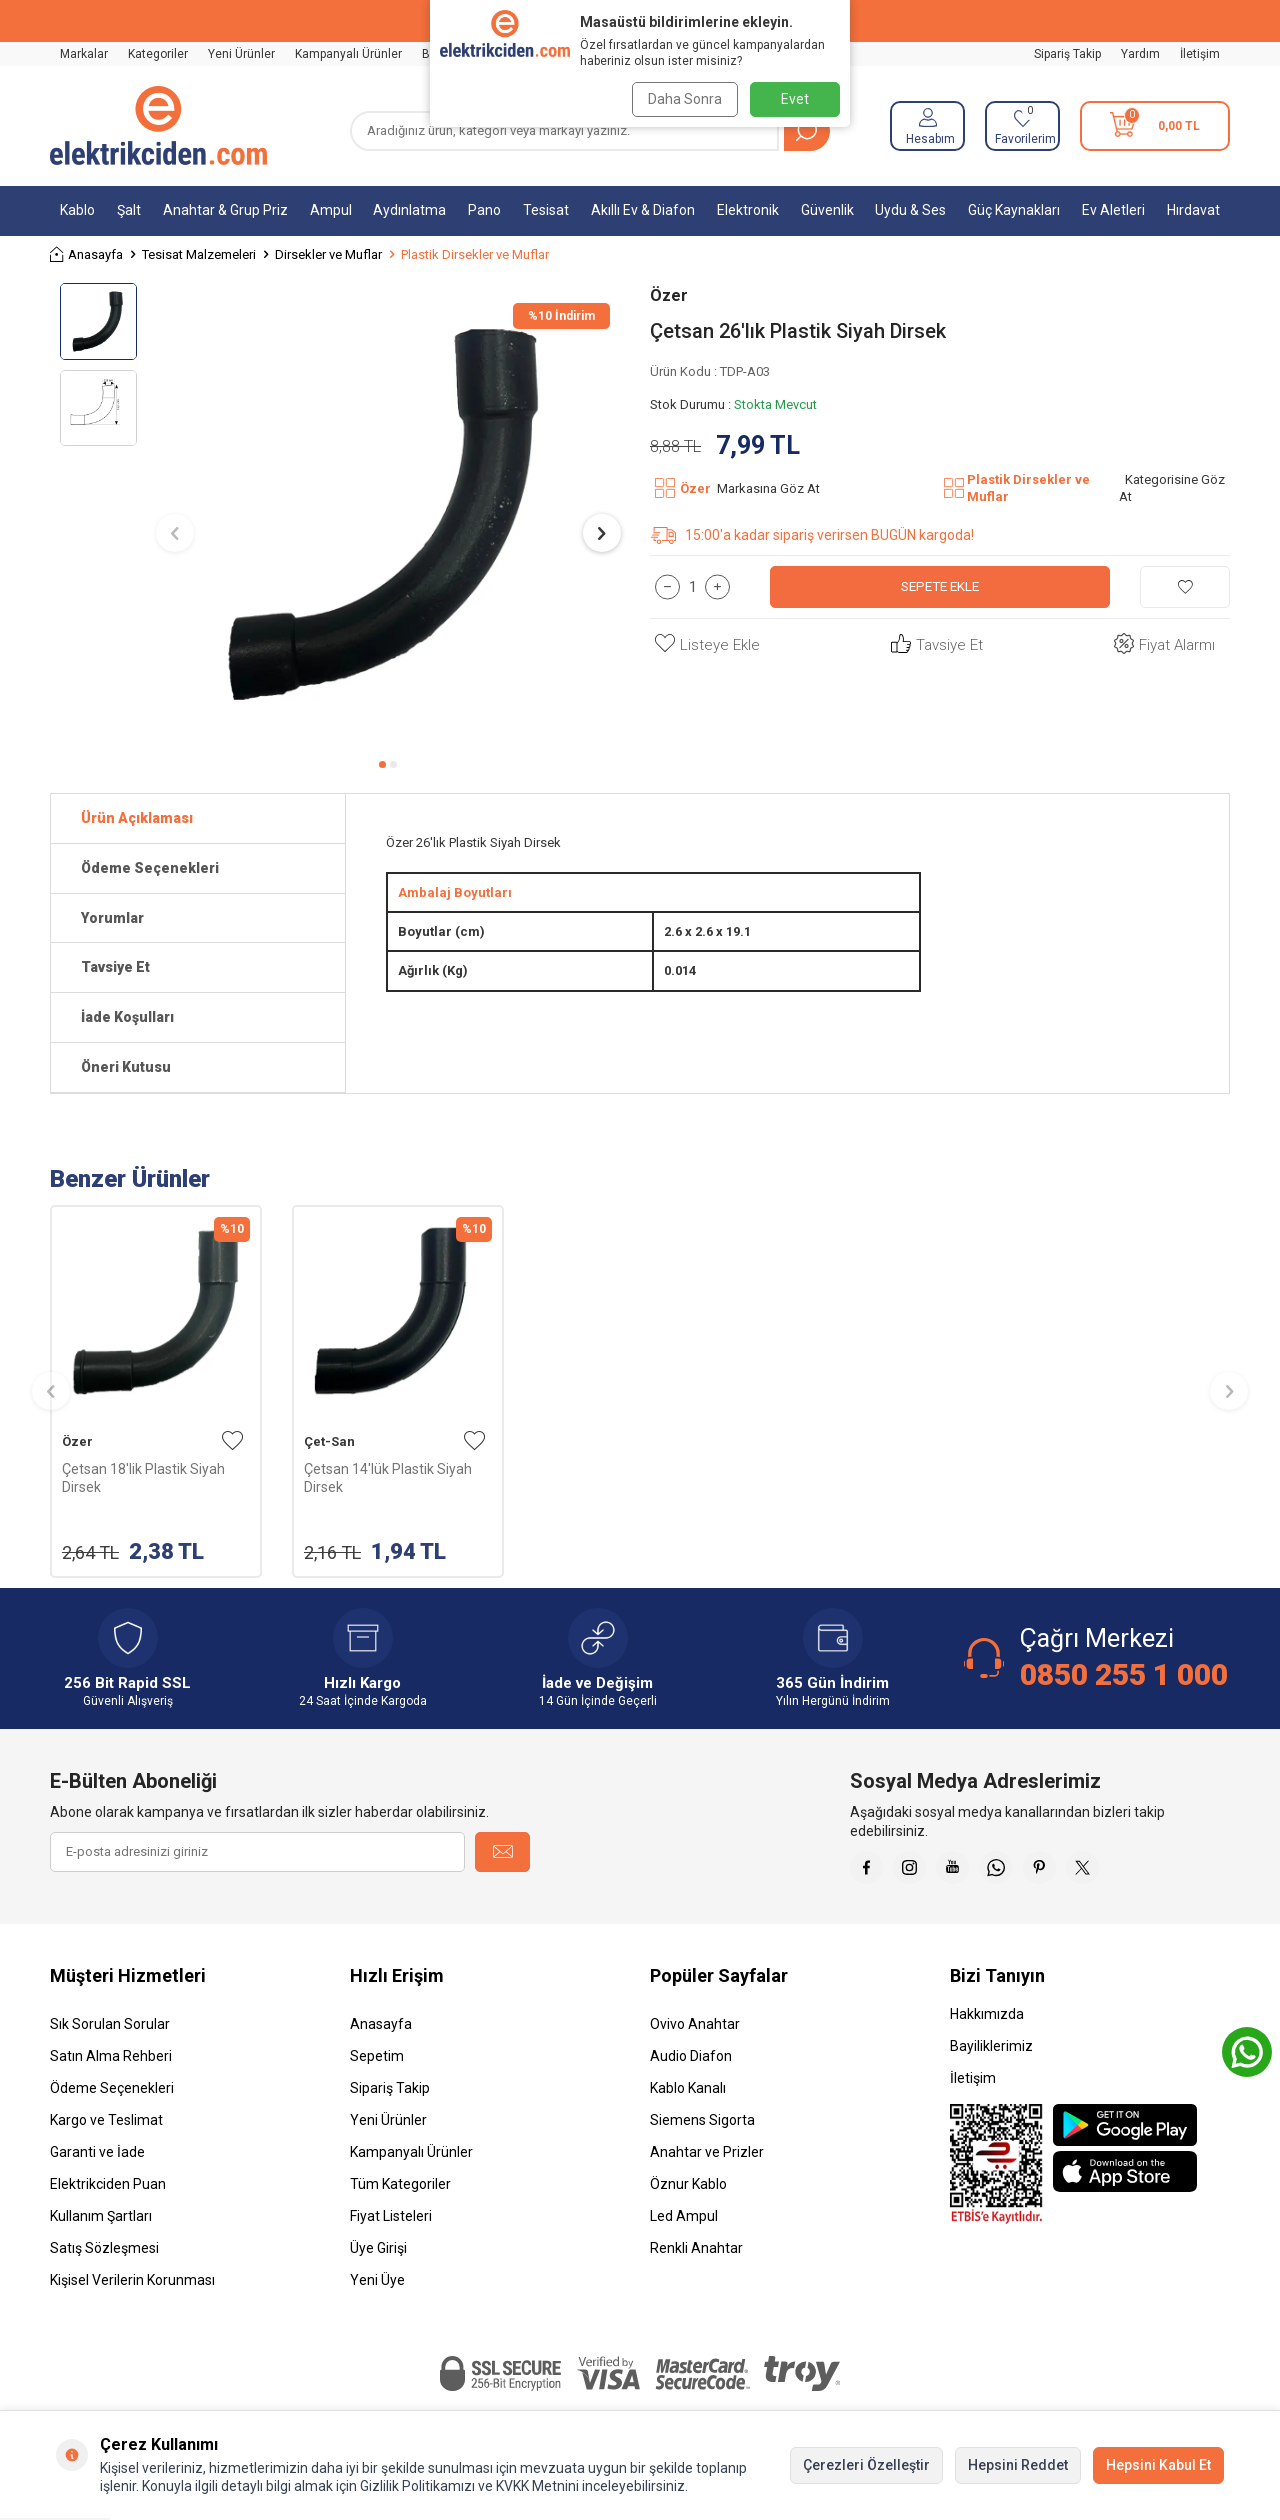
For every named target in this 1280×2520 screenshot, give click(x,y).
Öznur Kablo (688, 2191)
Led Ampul (684, 2223)
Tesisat (546, 210)
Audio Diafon (691, 2063)
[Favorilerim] (1022, 126)
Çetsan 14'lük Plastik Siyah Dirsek (388, 1478)
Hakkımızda (987, 2021)
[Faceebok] (870, 1871)
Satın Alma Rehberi (111, 2063)
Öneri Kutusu (126, 1067)
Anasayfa (86, 254)
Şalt (129, 210)
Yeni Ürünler (241, 54)
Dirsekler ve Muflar (328, 254)
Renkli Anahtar (696, 2255)
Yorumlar (112, 918)
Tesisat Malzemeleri (199, 254)
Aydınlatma (409, 210)
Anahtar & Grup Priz (225, 210)
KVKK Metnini (536, 2486)
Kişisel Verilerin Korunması (132, 2287)
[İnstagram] (920, 1871)
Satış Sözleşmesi (104, 2255)
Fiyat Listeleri (391, 2223)
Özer (669, 295)
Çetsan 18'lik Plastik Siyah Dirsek (143, 1478)
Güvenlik (827, 210)
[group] (388, 514)
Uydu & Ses (910, 210)
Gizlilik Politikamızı (417, 2486)
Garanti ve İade (97, 2159)
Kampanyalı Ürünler (348, 54)
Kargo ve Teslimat (106, 2127)
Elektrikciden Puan (108, 2191)
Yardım (1140, 54)
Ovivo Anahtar (695, 2031)
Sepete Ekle (940, 586)
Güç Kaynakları (1014, 210)
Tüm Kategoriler (400, 2191)
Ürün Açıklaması (137, 818)
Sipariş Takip (1067, 54)
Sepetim (377, 2063)
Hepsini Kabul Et (1158, 2465)
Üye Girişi (378, 2255)
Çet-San (329, 1441)
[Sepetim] (1155, 126)
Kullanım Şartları (101, 2223)
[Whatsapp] (1020, 1871)
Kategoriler (158, 54)
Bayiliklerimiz (991, 2053)
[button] (382, 764)
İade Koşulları (127, 1017)
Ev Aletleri (1113, 210)
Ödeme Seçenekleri (150, 868)
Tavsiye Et (934, 645)
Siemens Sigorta (702, 2127)
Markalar (84, 54)
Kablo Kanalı (688, 2095)
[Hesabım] (927, 126)
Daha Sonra (682, 99)
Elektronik (748, 210)
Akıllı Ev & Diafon (643, 210)
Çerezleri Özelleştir (866, 2465)
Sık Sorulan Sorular (110, 2031)
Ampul (331, 210)
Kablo (77, 210)
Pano (484, 210)
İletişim (1200, 54)
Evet (795, 99)
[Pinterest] (1070, 1871)
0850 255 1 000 (1124, 1674)
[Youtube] (970, 1871)
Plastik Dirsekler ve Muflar (475, 254)
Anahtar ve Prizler (707, 2159)
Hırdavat (1193, 210)
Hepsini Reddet (1018, 2465)
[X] (1120, 1871)
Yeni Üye (377, 2287)
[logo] (158, 126)
